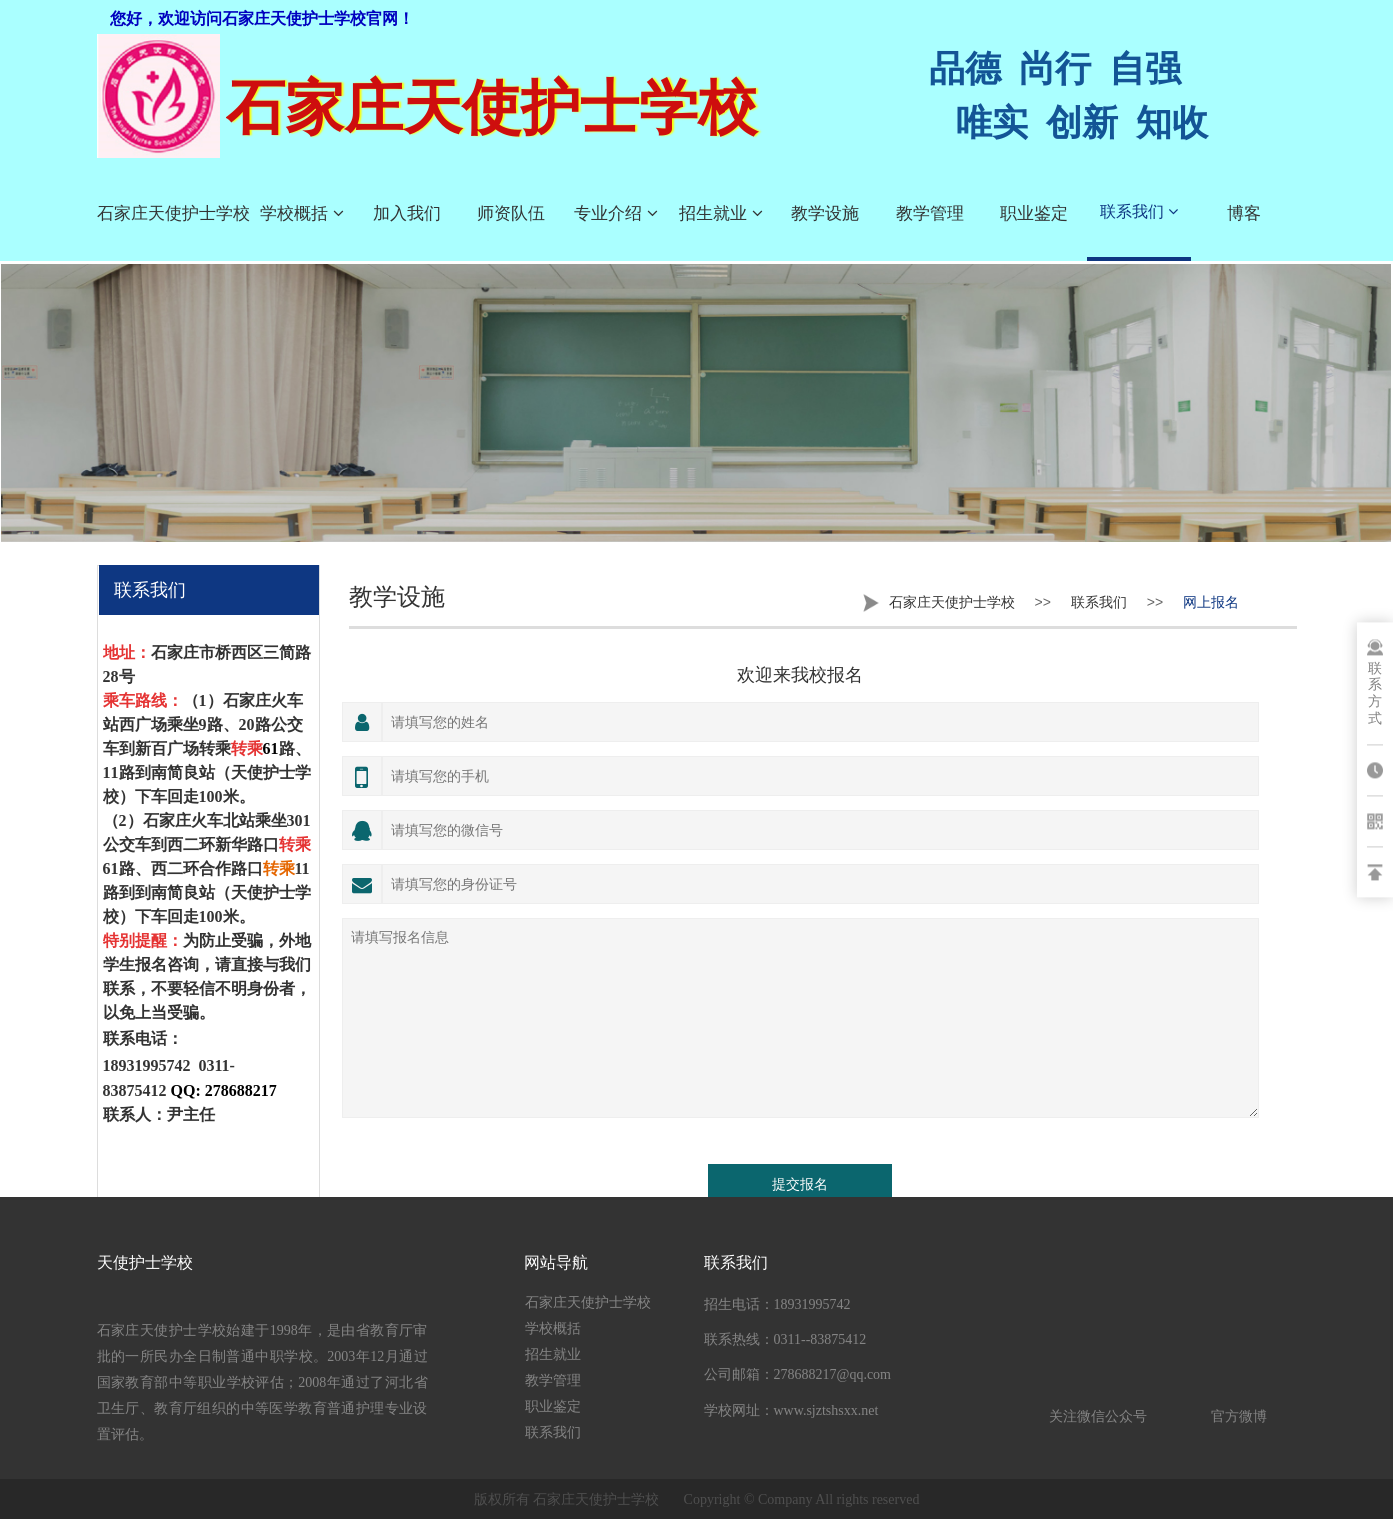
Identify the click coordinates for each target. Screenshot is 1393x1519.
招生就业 (721, 213)
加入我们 (407, 213)
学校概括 (302, 213)
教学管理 (930, 213)
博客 (1244, 213)
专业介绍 (616, 213)
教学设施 (825, 213)
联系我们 (1139, 211)
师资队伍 (511, 213)
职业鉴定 (1034, 213)
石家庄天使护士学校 (173, 213)
